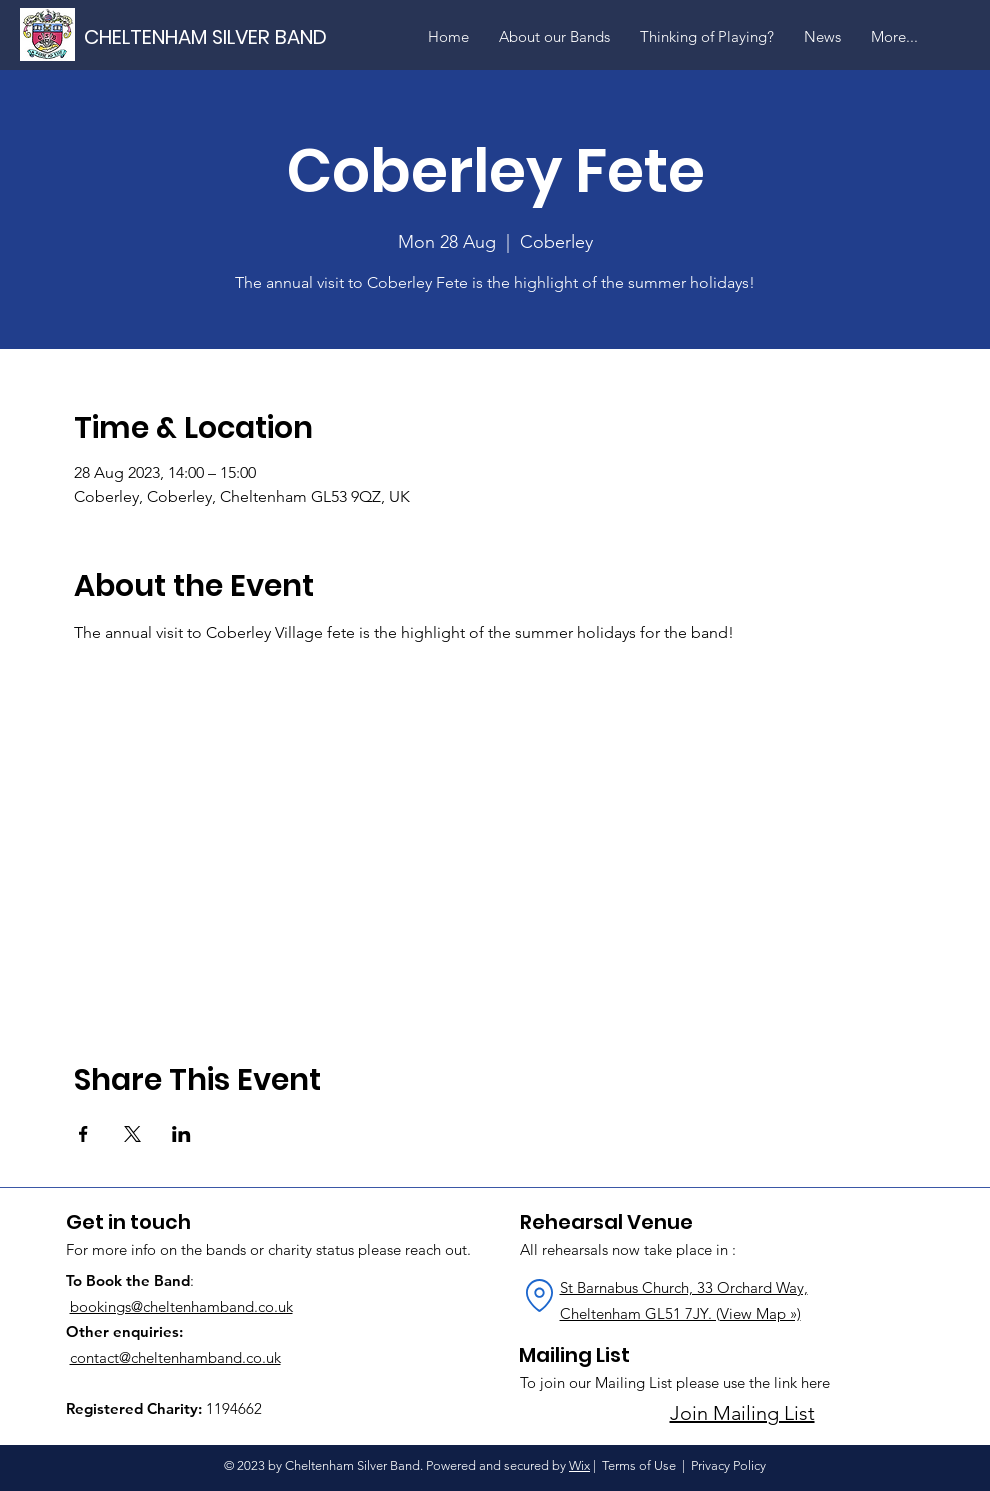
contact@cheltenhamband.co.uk (175, 1357)
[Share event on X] (132, 1134)
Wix (579, 1465)
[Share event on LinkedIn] (181, 1134)
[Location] (540, 1295)
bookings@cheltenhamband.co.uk (181, 1306)
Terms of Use (639, 1465)
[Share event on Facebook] (83, 1134)
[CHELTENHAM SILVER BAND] (224, 36)
